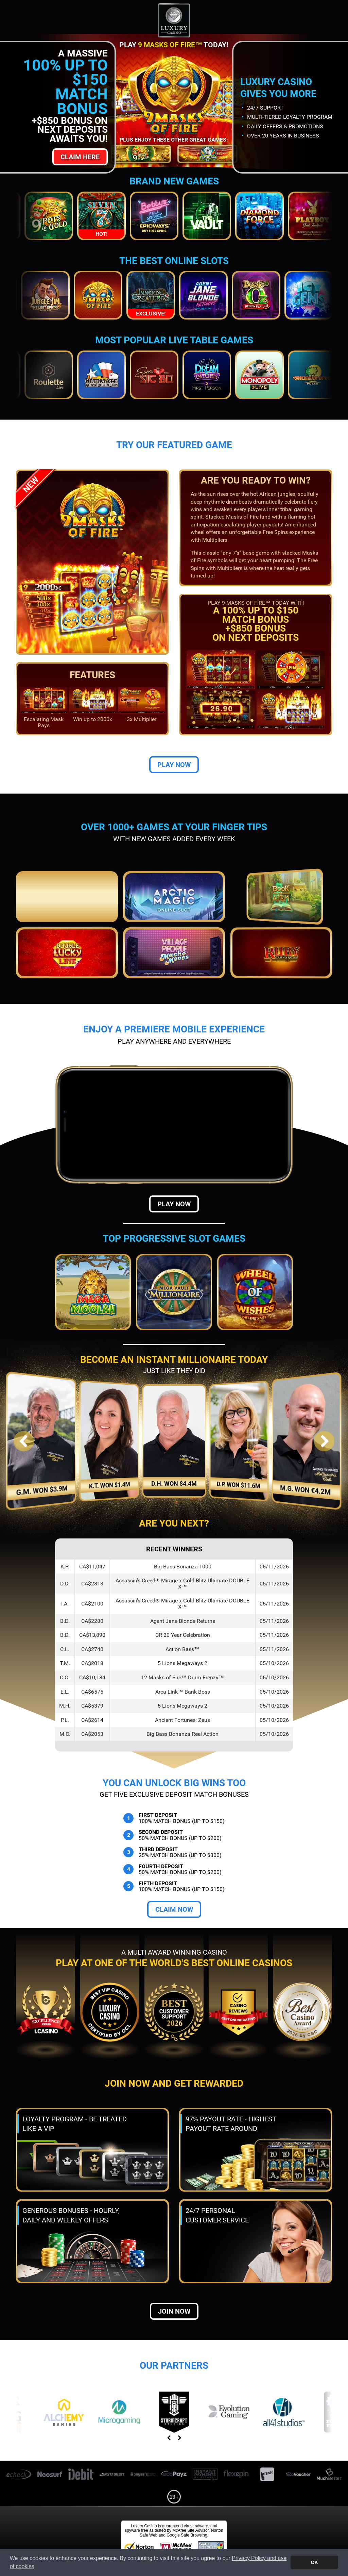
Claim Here (80, 157)
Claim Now (174, 1909)
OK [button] (314, 2562)
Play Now (174, 765)
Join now (174, 2311)
